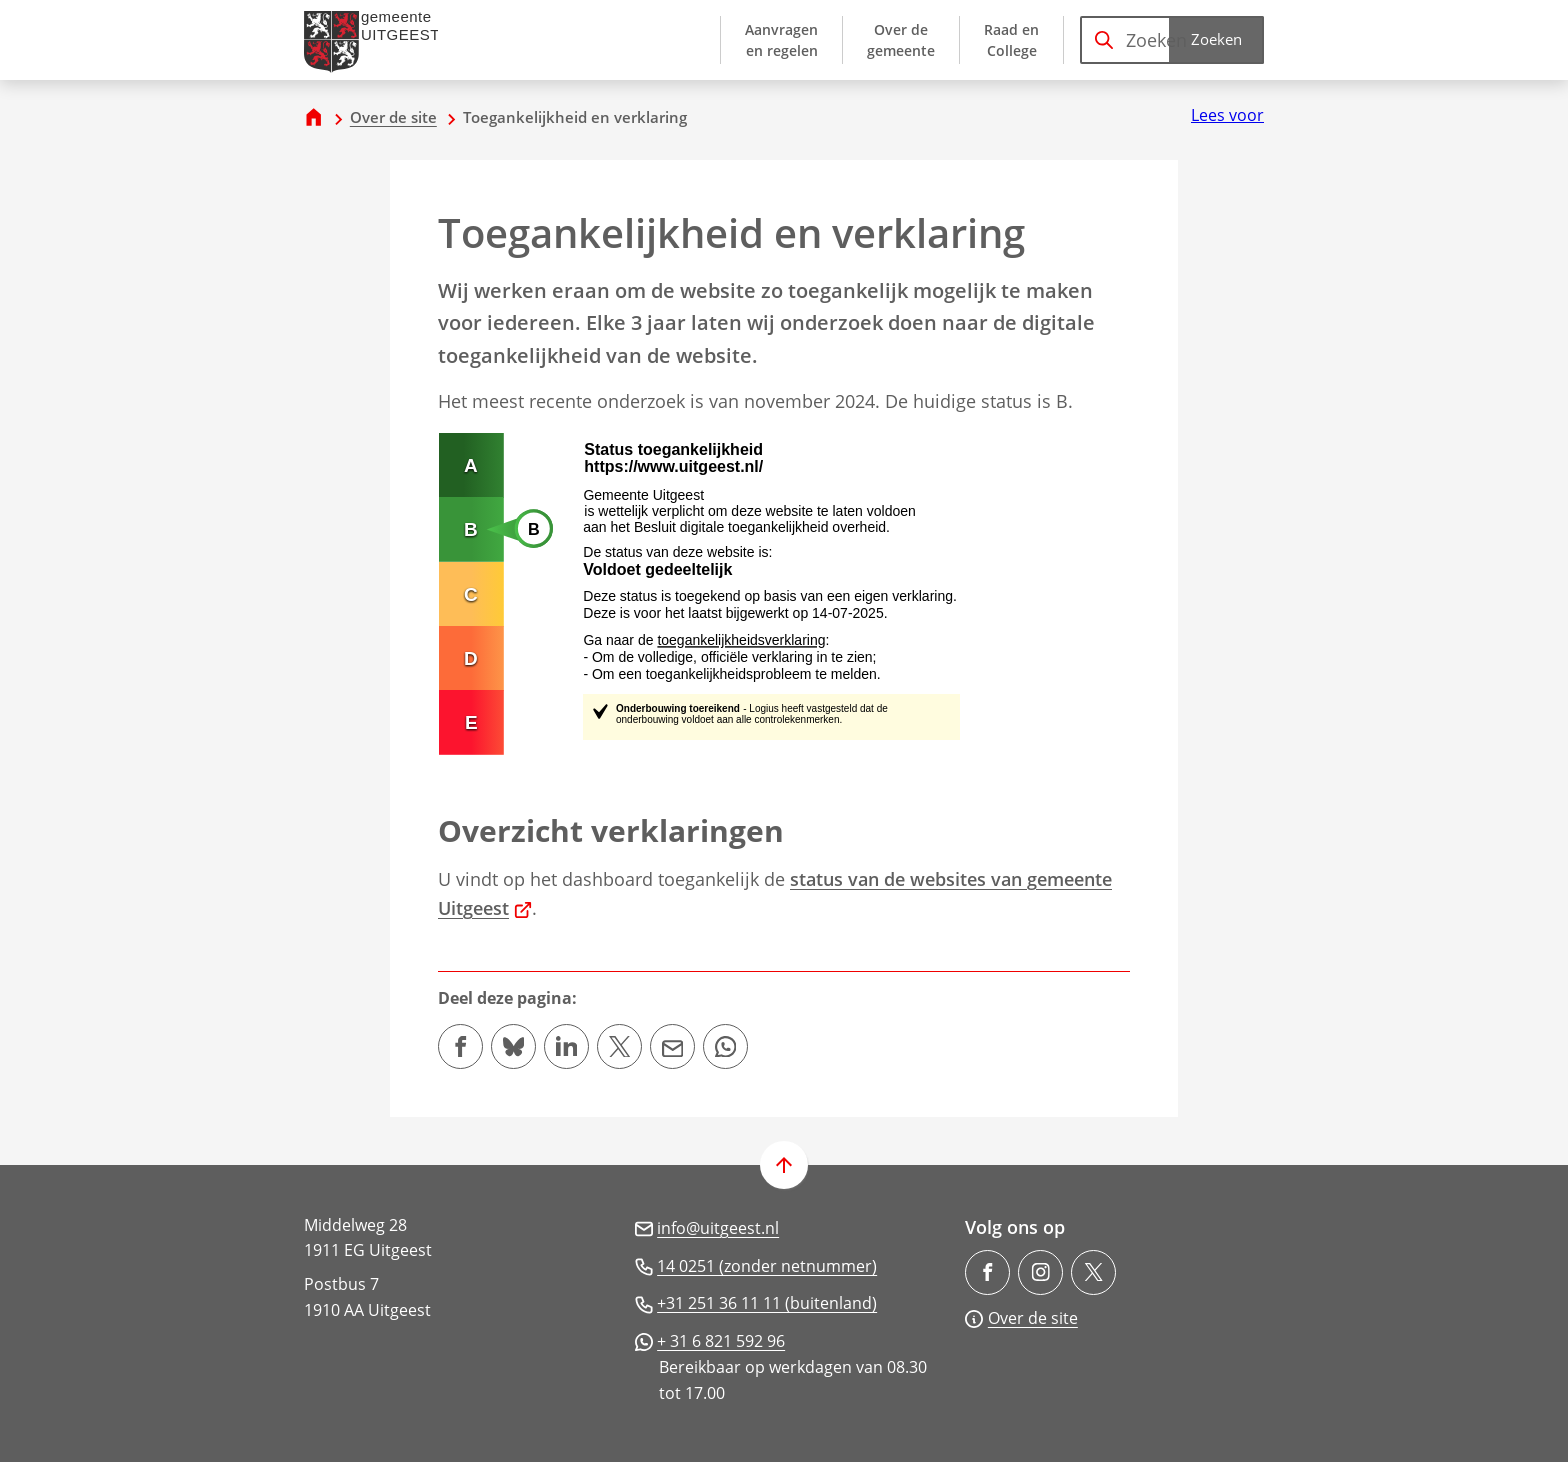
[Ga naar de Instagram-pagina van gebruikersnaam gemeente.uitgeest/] (1040, 1272)
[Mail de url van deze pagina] (672, 1046)
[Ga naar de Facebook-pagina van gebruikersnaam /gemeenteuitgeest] (987, 1272)
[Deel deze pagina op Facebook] (460, 1046)
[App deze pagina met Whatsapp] (725, 1046)
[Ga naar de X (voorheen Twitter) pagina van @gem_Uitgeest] (1093, 1272)
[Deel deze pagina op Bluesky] (513, 1046)
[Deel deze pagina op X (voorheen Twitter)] (619, 1046)
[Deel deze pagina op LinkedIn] (566, 1046)
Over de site (393, 117)
